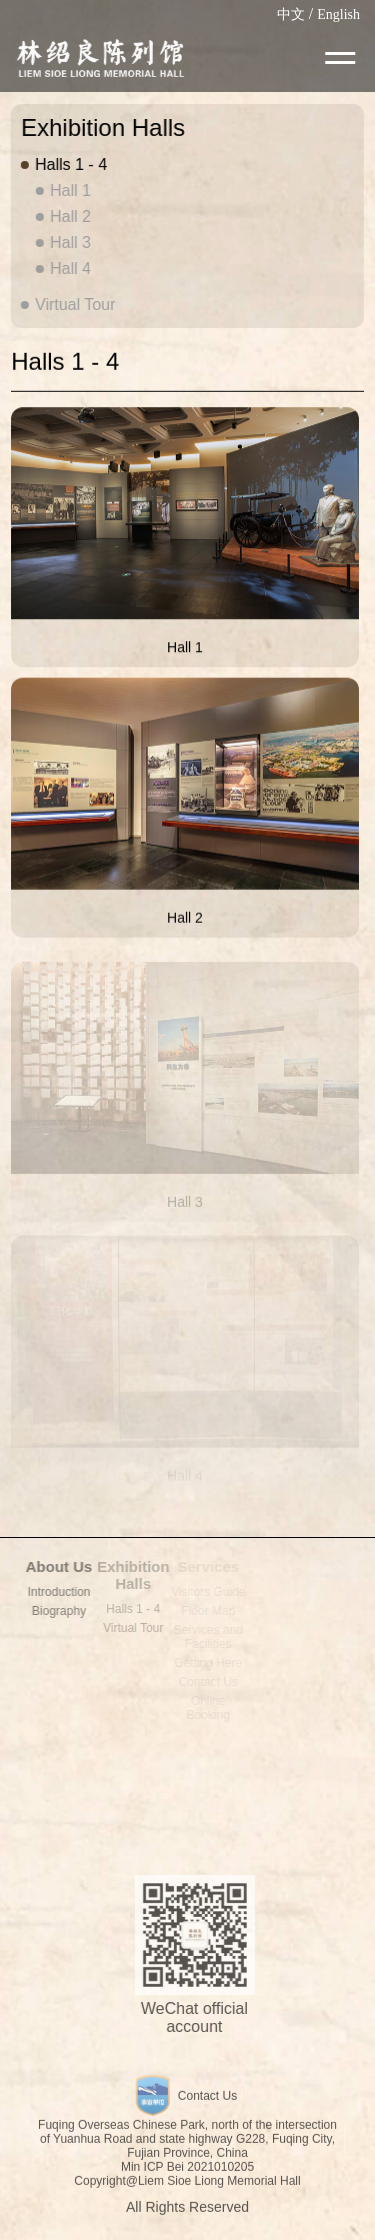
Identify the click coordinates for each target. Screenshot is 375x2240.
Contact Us (207, 2100)
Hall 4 (69, 268)
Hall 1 (69, 190)
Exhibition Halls (129, 1575)
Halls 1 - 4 (70, 164)
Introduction (53, 1592)
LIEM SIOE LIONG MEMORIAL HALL (99, 58)
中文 (291, 14)
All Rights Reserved (187, 2211)
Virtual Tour (74, 304)
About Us (53, 1566)
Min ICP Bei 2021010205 (187, 2171)
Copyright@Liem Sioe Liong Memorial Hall (187, 2185)
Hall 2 (69, 216)
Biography (54, 1611)
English (338, 14)
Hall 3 (69, 242)
